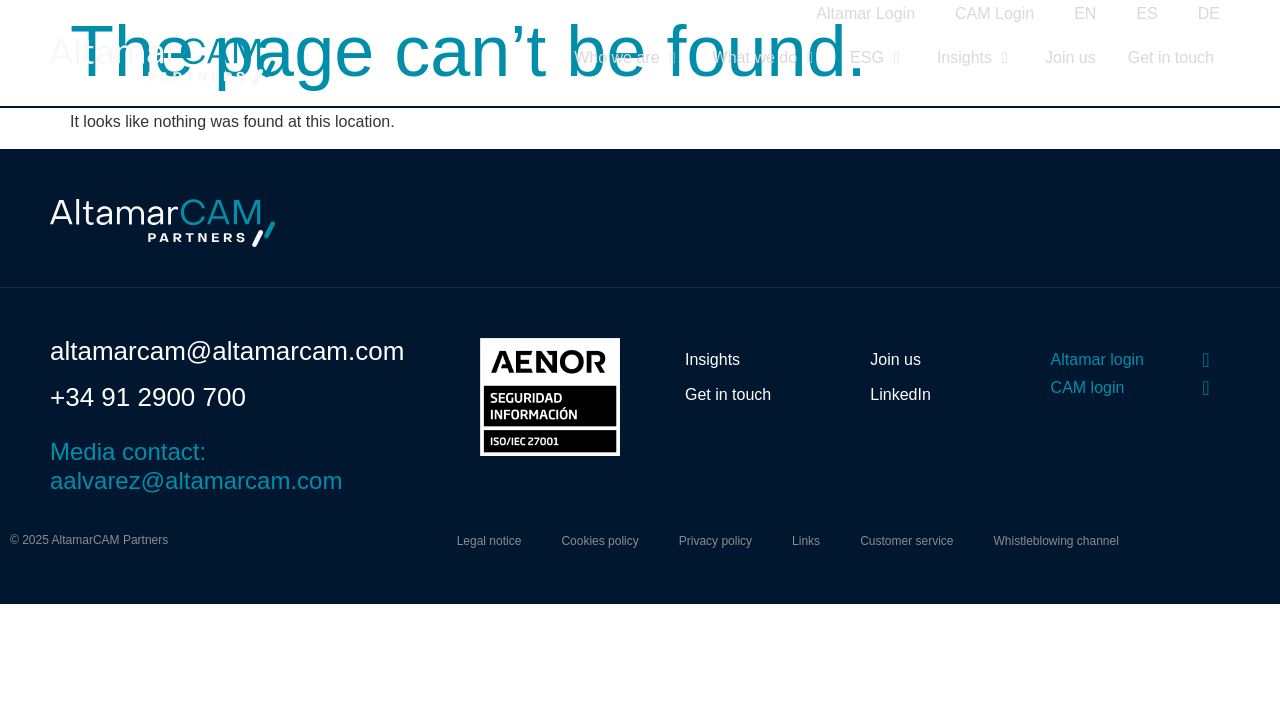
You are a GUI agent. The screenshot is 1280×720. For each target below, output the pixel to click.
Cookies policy (599, 541)
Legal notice (489, 541)
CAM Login (994, 13)
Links (806, 541)
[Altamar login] (1206, 360)
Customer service (906, 541)
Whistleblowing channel (1055, 541)
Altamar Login (865, 13)
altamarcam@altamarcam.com (227, 351)
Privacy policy (715, 541)
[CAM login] (1206, 388)
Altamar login (1097, 359)
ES (1146, 13)
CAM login (1088, 387)
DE (1209, 13)
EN (1085, 13)
